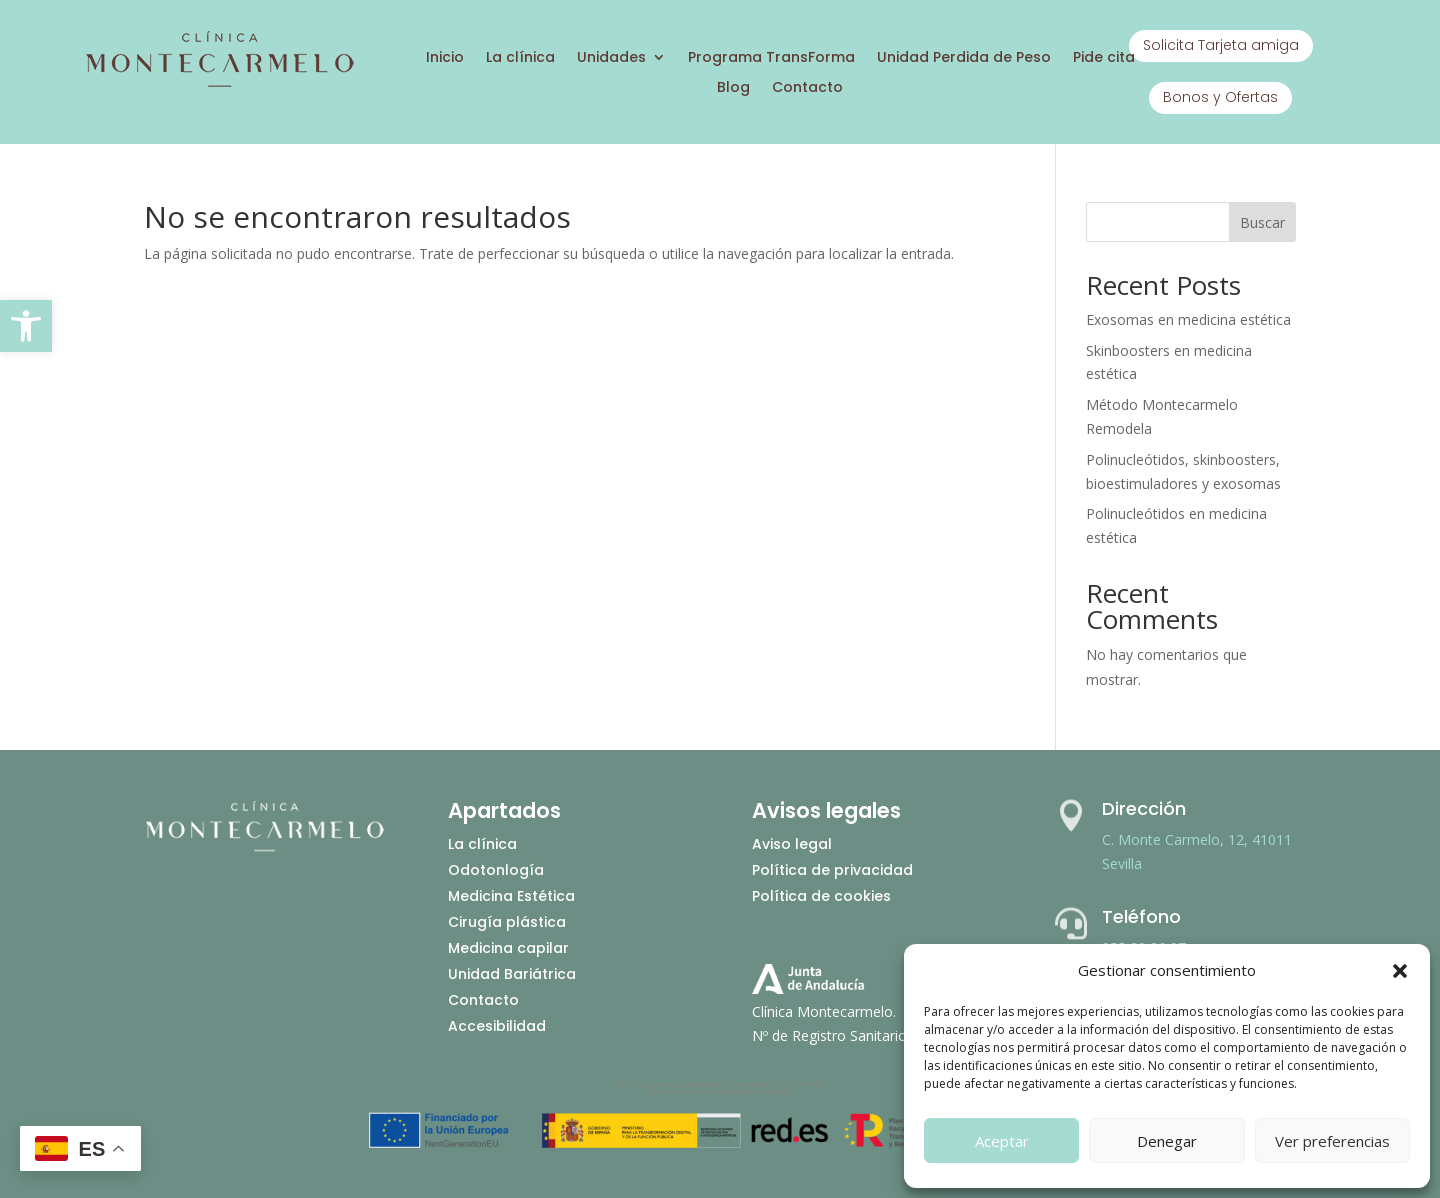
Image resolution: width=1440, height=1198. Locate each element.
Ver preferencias (1332, 1141)
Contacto (807, 88)
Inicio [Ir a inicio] (445, 58)
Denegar (1167, 1141)
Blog (733, 88)
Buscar (1262, 222)
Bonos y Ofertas (1220, 97)
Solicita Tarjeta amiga (1221, 45)
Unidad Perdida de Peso (964, 58)
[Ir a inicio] (219, 84)
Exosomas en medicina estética (1188, 319)
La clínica (520, 58)
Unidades (611, 58)
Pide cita (1104, 58)
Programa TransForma (771, 58)
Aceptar (1002, 1141)
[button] (26, 326)
